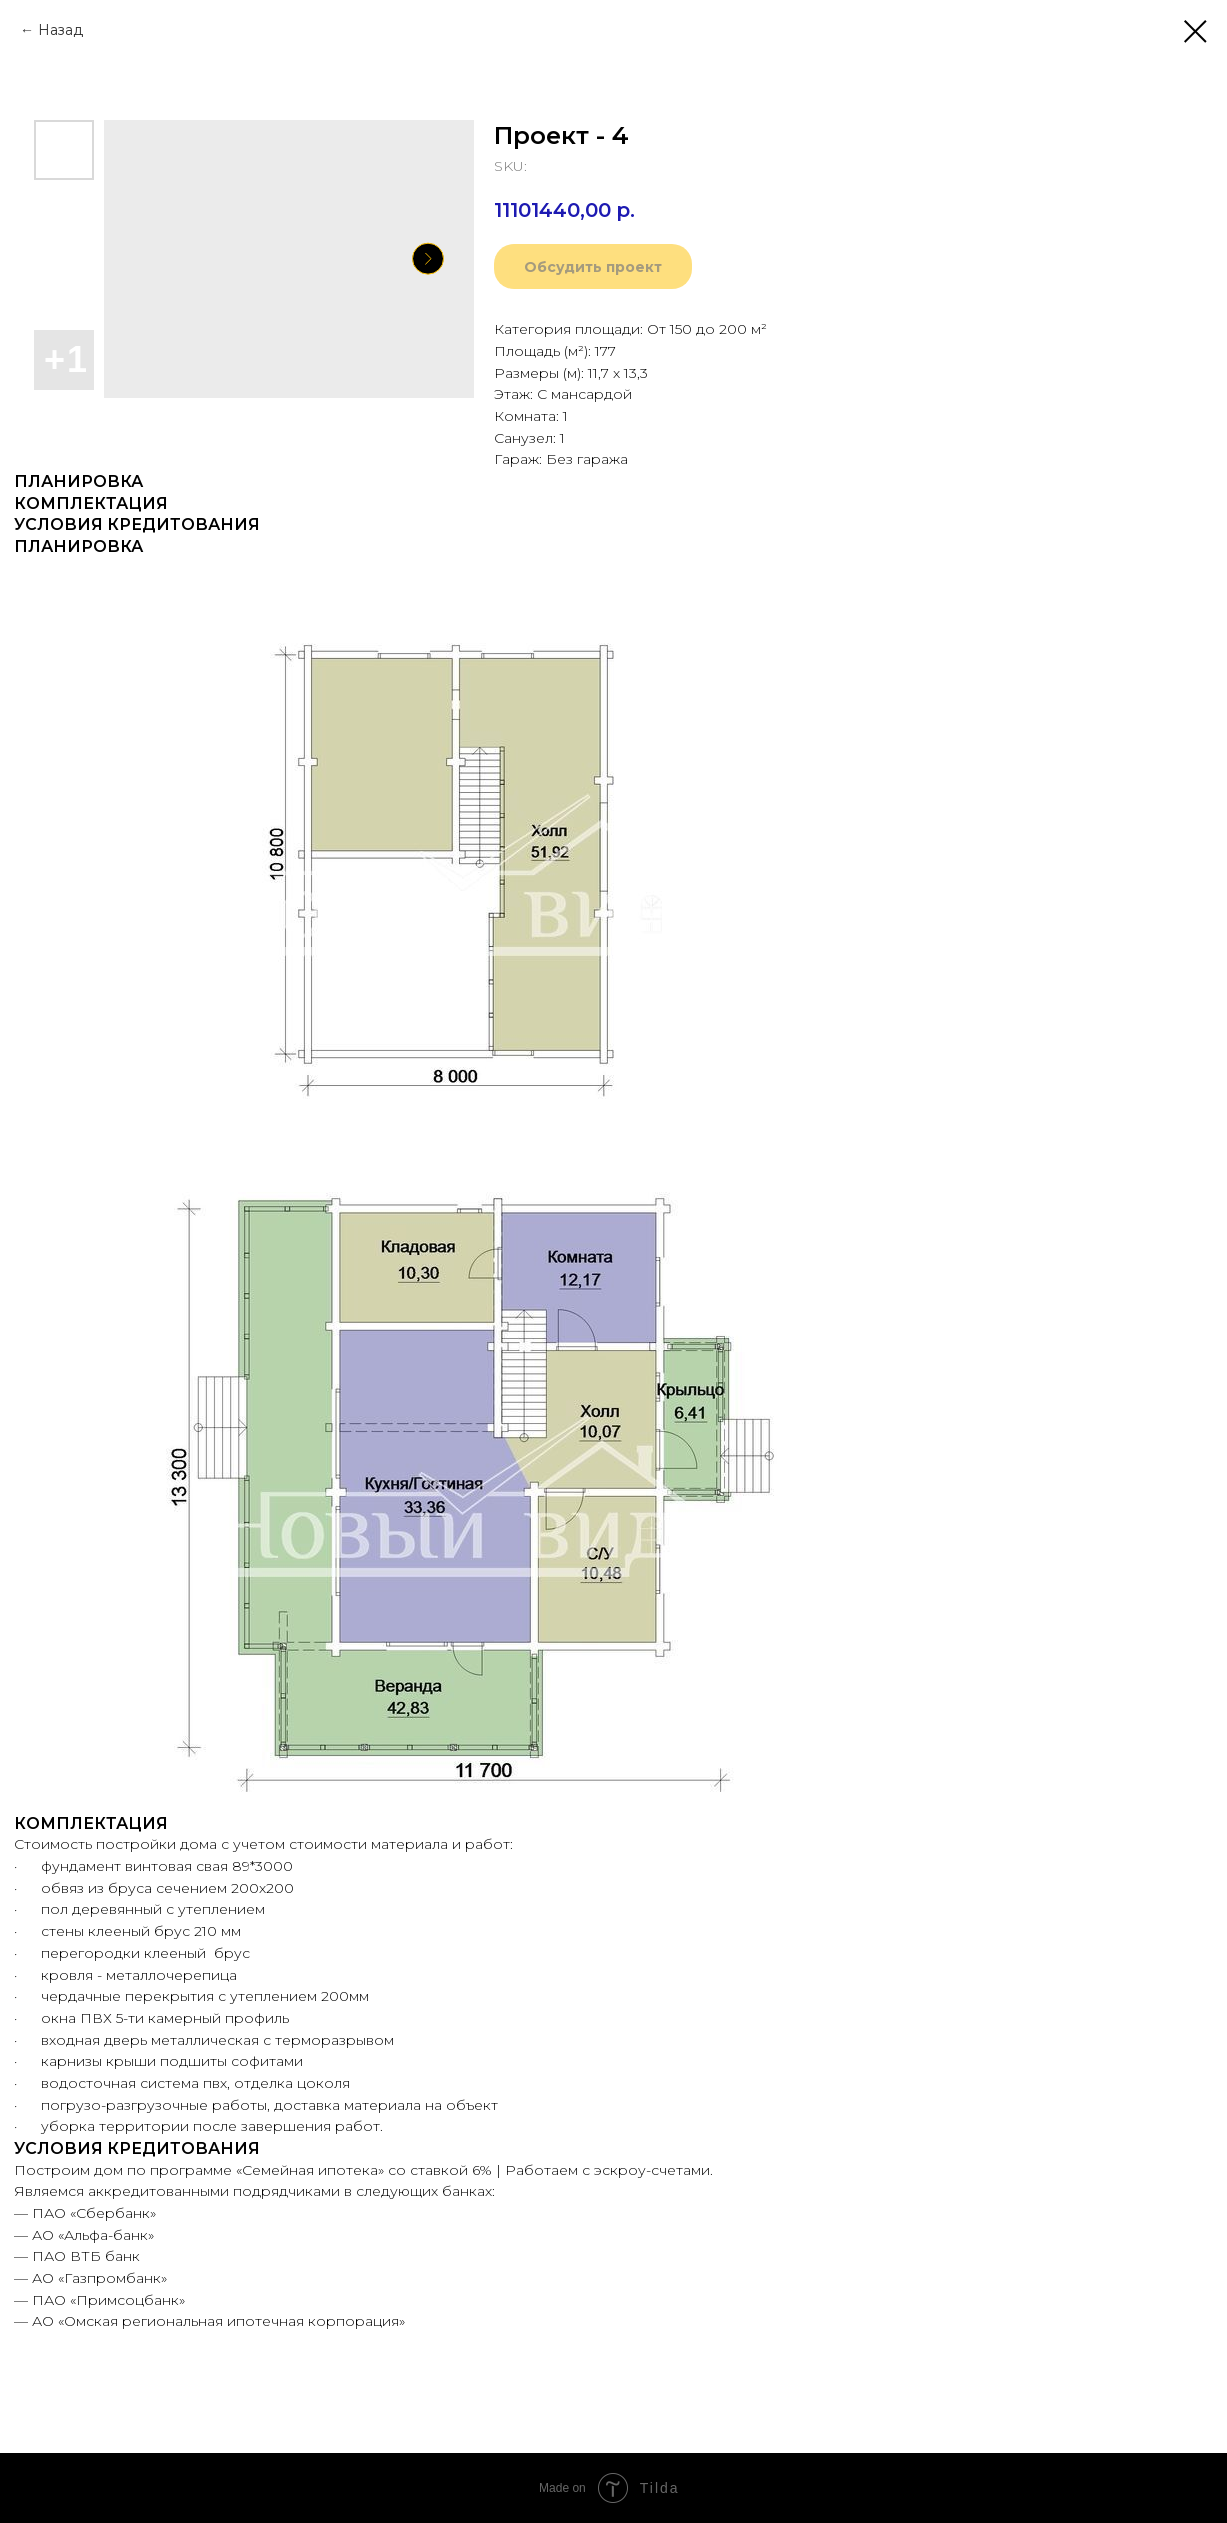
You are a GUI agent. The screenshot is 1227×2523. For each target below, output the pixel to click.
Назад (60, 30)
